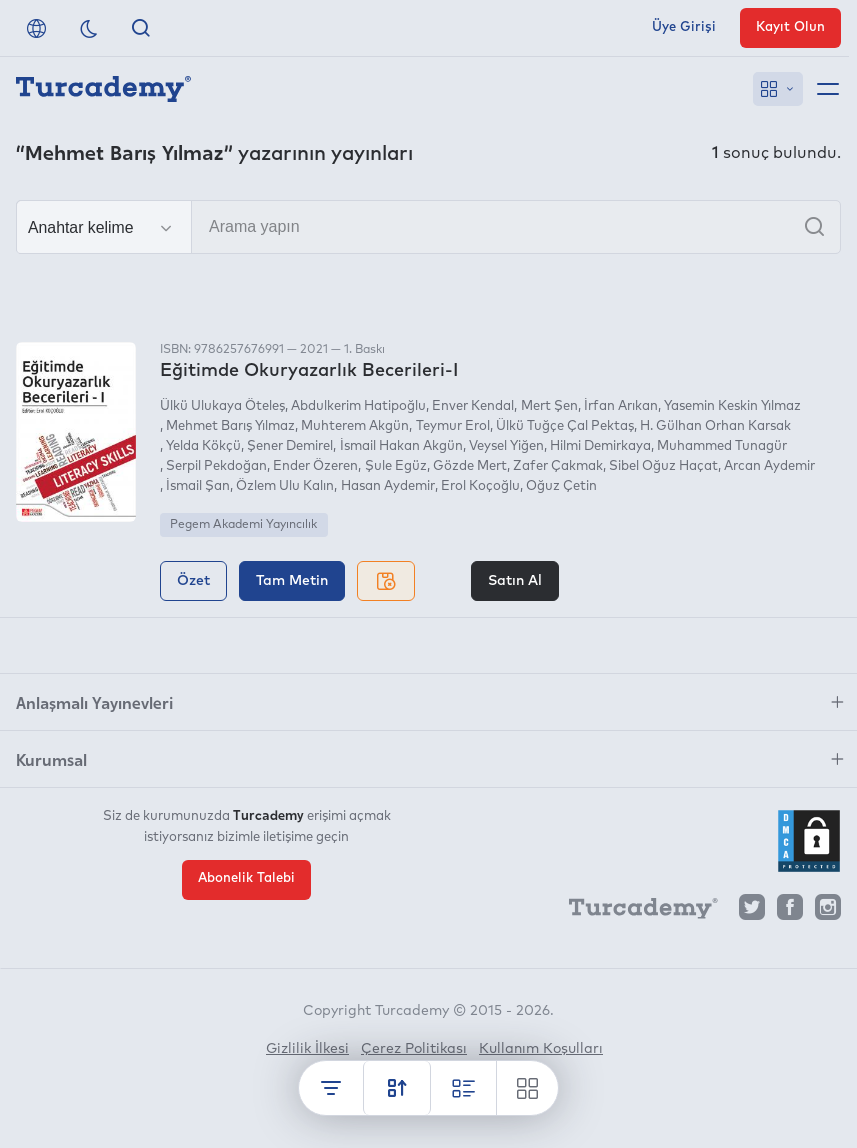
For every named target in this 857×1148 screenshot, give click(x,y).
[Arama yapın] (428, 227)
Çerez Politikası (414, 1049)
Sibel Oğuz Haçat (663, 466)
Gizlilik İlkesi (307, 1049)
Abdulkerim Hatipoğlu (358, 406)
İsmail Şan (198, 486)
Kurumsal (51, 759)
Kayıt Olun (790, 27)
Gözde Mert (470, 466)
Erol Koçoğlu (480, 486)
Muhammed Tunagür (722, 446)
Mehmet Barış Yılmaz (230, 426)
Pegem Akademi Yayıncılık (243, 525)
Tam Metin (292, 581)
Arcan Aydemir (769, 466)
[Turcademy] (634, 912)
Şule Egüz (396, 466)
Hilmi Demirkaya (600, 446)
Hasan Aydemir (388, 486)
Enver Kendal (473, 406)
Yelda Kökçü (203, 446)
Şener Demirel (290, 446)
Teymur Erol (453, 426)
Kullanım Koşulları (541, 1049)
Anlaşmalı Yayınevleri (94, 702)
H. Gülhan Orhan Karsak (715, 426)
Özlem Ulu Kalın (285, 486)
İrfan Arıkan (621, 406)
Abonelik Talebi (246, 878)
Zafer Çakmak (558, 466)
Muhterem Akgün (355, 426)
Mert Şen (549, 406)
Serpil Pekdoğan (216, 466)
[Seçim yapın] (104, 228)
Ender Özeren (315, 466)
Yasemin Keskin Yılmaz (732, 406)
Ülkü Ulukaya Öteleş (222, 406)
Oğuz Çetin (561, 486)
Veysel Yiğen (506, 446)
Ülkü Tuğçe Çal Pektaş (565, 426)
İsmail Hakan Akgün (401, 446)
